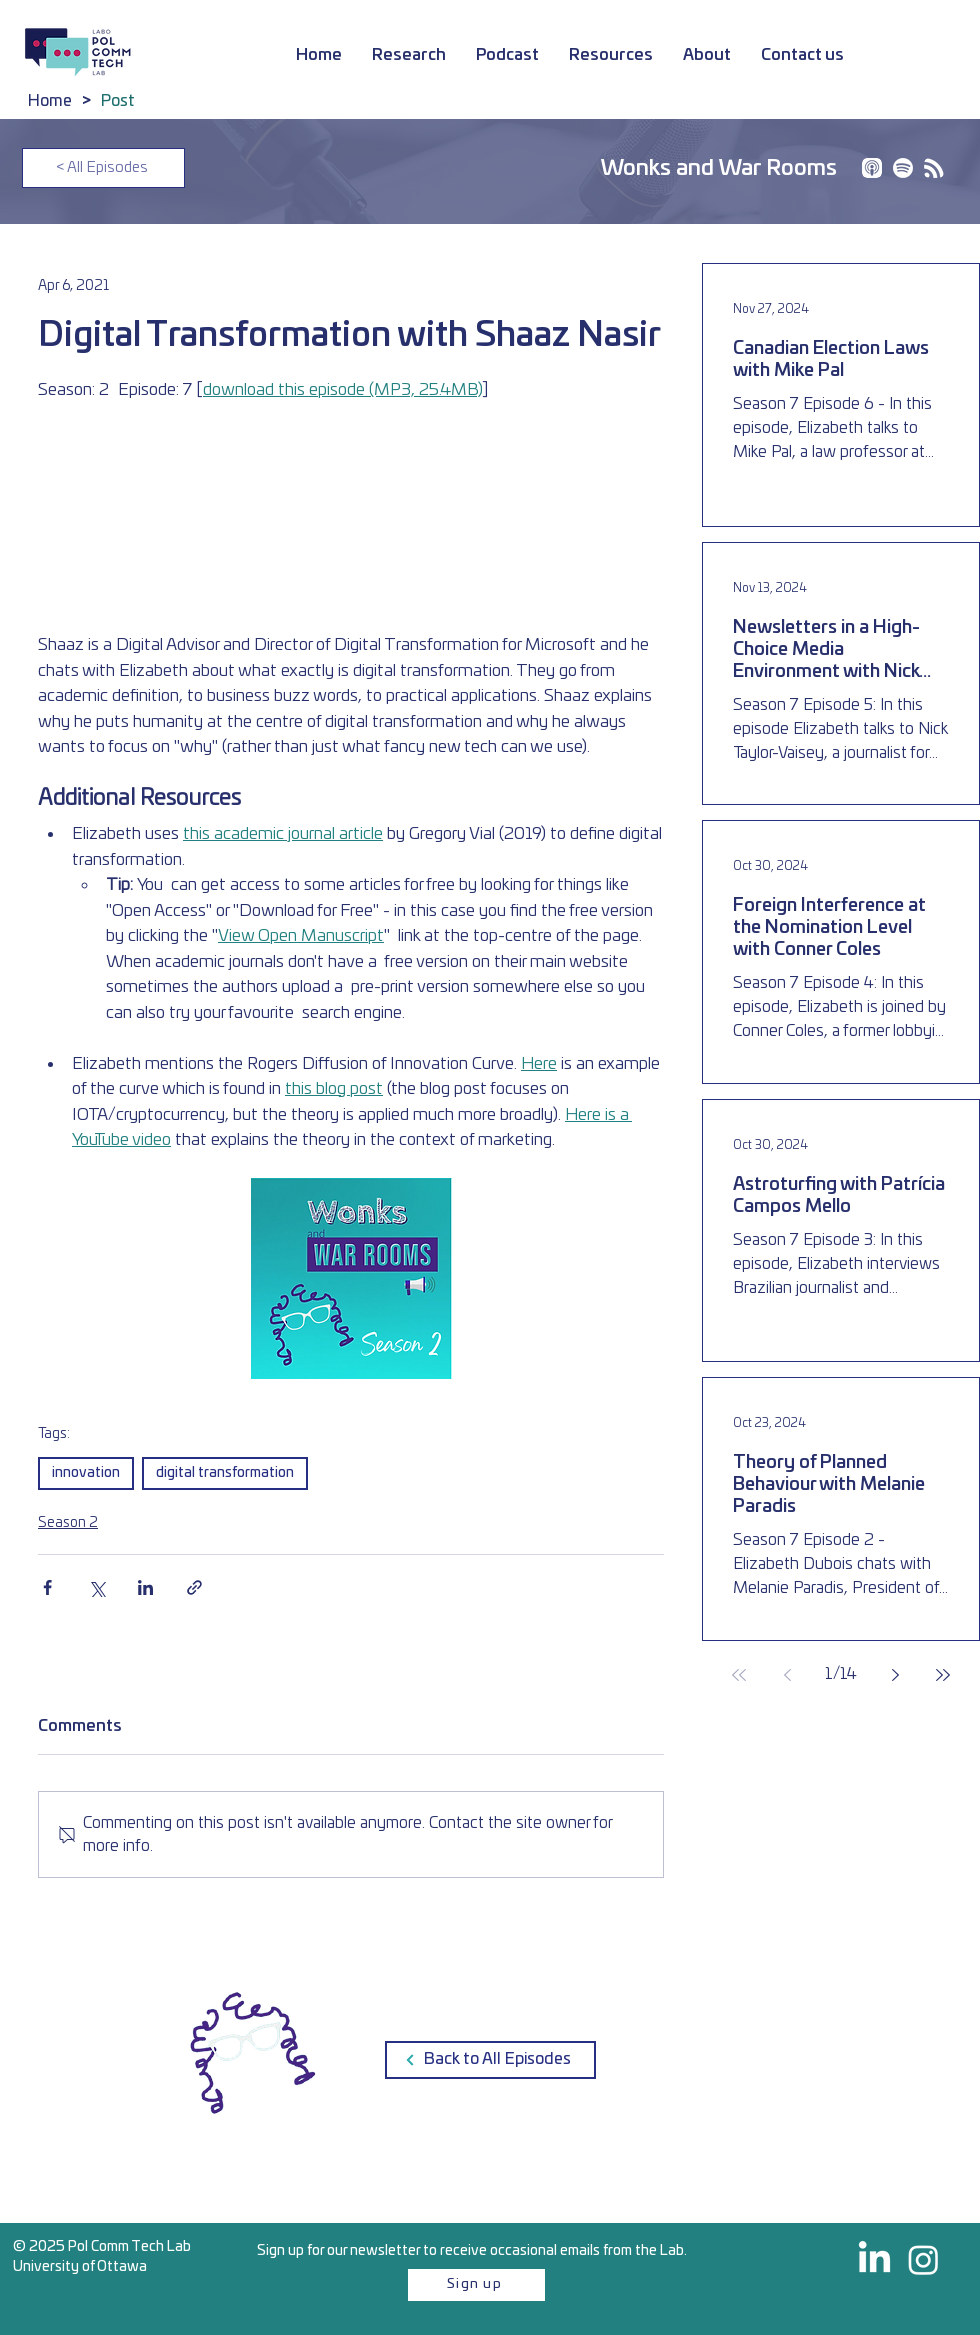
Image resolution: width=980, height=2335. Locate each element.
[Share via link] (194, 1587)
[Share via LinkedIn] (145, 1587)
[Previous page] (787, 1675)
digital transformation (225, 1473)
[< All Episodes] (103, 168)
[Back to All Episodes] (490, 2060)
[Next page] (895, 1675)
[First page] (739, 1675)
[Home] (50, 101)
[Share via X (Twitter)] (96, 1587)
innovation (86, 1473)
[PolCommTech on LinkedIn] (874, 2259)
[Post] (118, 101)
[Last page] (943, 1675)
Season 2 (68, 1523)
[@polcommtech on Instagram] (923, 2259)
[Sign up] (476, 2285)
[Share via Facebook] (47, 1587)
